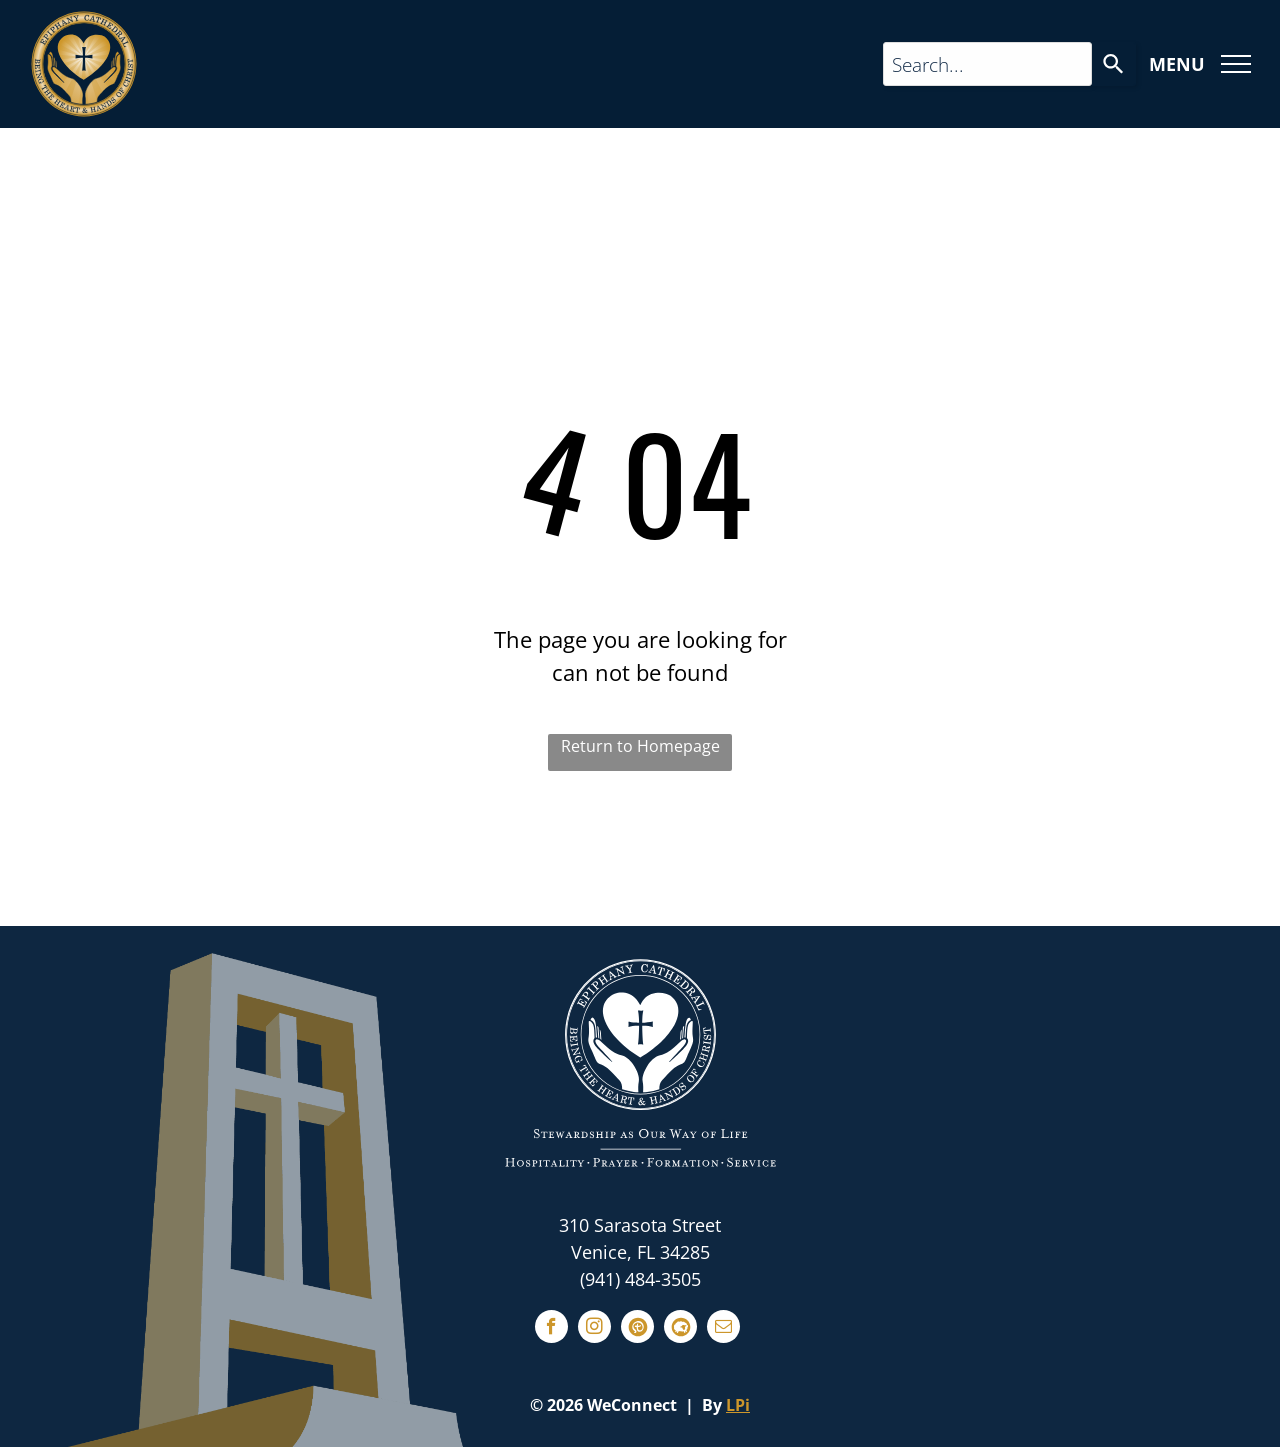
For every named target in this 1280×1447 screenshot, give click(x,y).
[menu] (1236, 64)
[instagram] (594, 1329)
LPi (738, 1405)
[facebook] (551, 1329)
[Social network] (637, 1329)
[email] (723, 1329)
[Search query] (987, 64)
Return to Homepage (640, 746)
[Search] (1114, 64)
